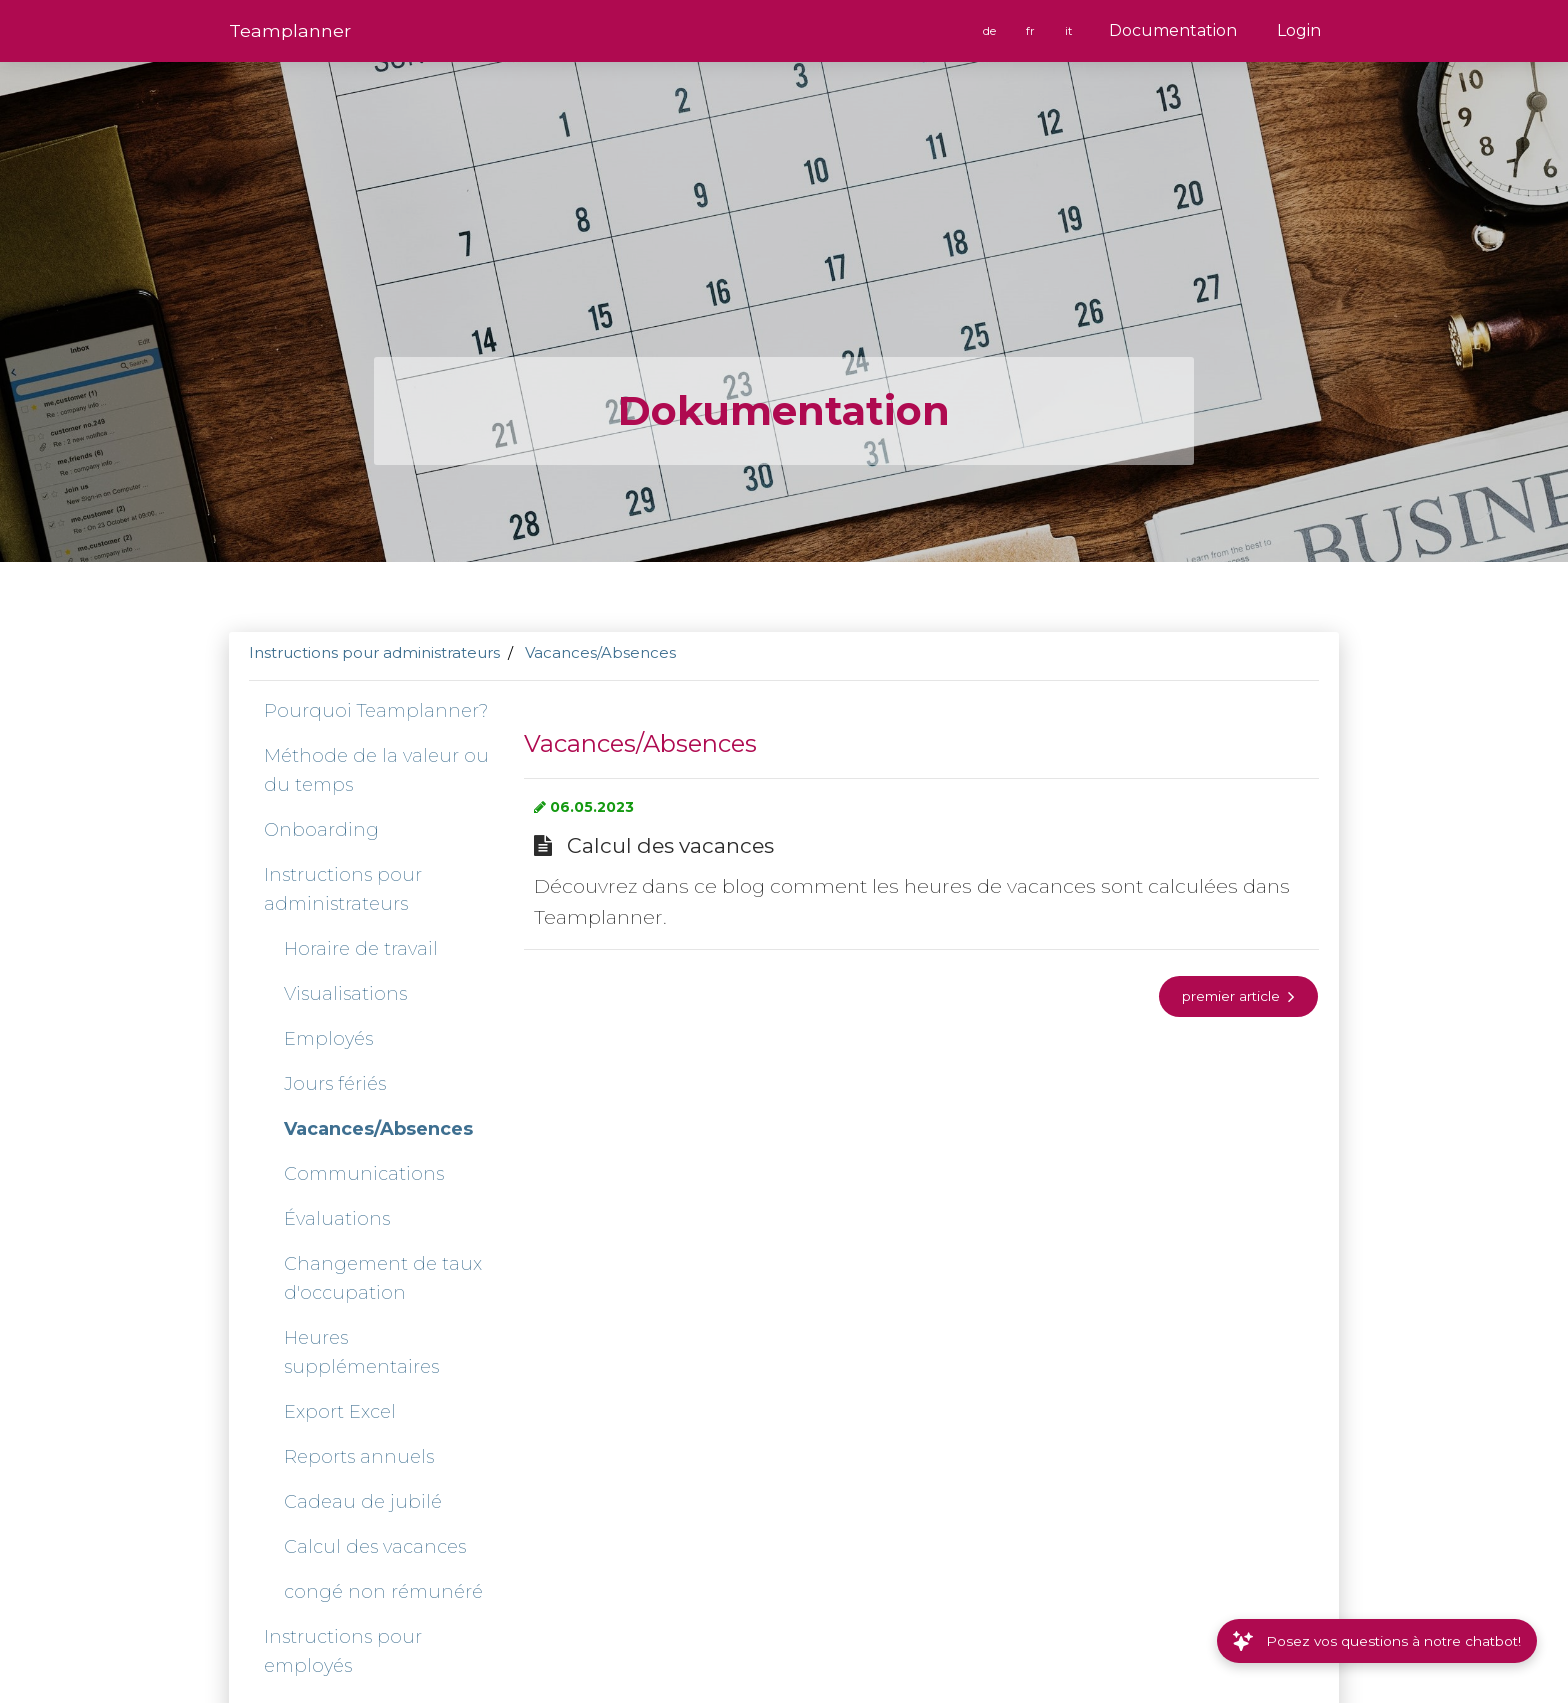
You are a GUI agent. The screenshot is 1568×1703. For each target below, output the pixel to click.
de (991, 31)
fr (1032, 31)
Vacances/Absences (600, 652)
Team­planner (290, 30)
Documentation (1173, 30)
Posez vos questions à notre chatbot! (1377, 1641)
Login (1299, 30)
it (1070, 31)
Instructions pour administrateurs (374, 652)
